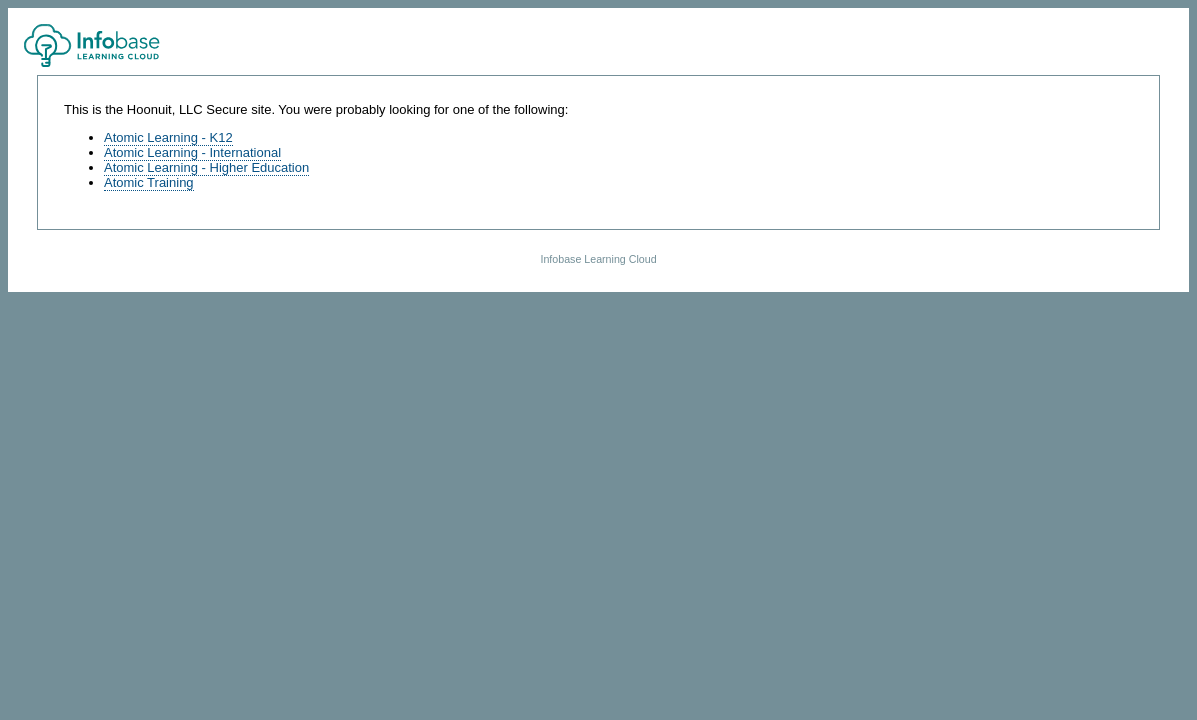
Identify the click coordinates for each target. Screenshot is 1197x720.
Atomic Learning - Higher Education (206, 167)
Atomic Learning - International (192, 152)
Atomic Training (149, 182)
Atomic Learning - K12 (168, 137)
